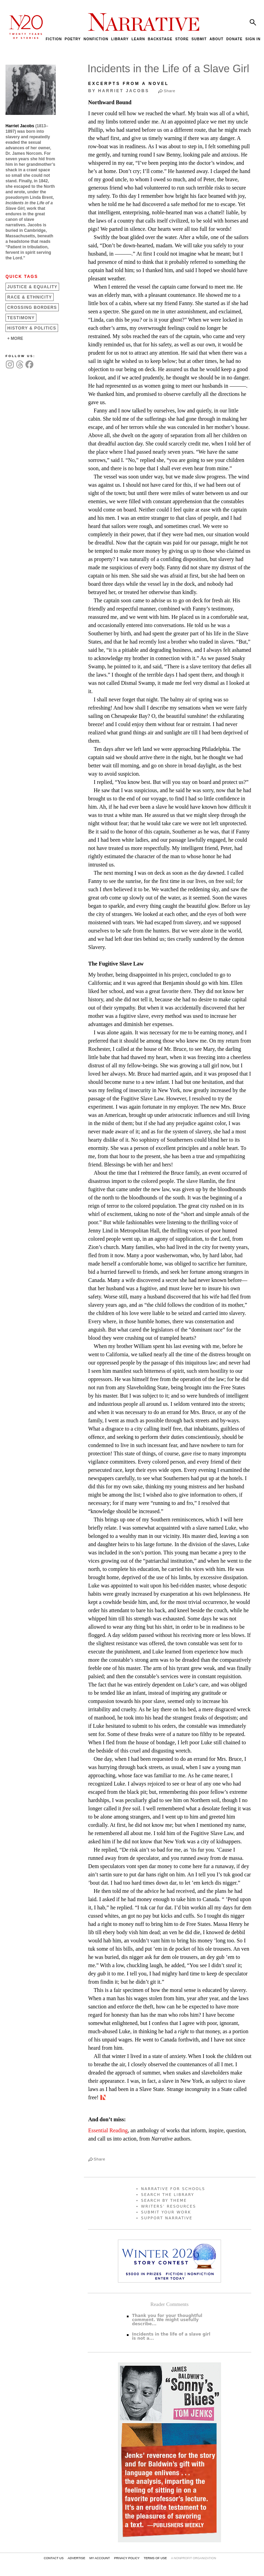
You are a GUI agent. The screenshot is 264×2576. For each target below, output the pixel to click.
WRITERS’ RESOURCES (168, 2206)
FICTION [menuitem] (54, 39)
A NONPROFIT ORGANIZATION (193, 2558)
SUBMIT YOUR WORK (166, 2212)
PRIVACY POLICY (127, 2558)
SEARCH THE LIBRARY (167, 2194)
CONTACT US (54, 2558)
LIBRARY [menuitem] (120, 39)
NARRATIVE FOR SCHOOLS (173, 2189)
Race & (29, 297)
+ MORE (15, 338)
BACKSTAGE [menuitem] (160, 39)
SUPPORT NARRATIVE (166, 2218)
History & (31, 328)
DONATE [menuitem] (234, 39)
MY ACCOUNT (99, 2558)
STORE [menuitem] (182, 39)
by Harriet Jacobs (118, 90)
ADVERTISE (76, 2558)
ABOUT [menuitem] (216, 39)
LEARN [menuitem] (138, 39)
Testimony (21, 317)
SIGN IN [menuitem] (253, 39)
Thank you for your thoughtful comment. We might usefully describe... (167, 2319)
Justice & (32, 286)
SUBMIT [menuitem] (199, 39)
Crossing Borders (32, 307)
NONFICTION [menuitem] (96, 39)
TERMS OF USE (155, 2558)
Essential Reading (108, 2130)
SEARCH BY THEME (164, 2200)
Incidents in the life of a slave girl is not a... (171, 2336)
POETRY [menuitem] (73, 39)
